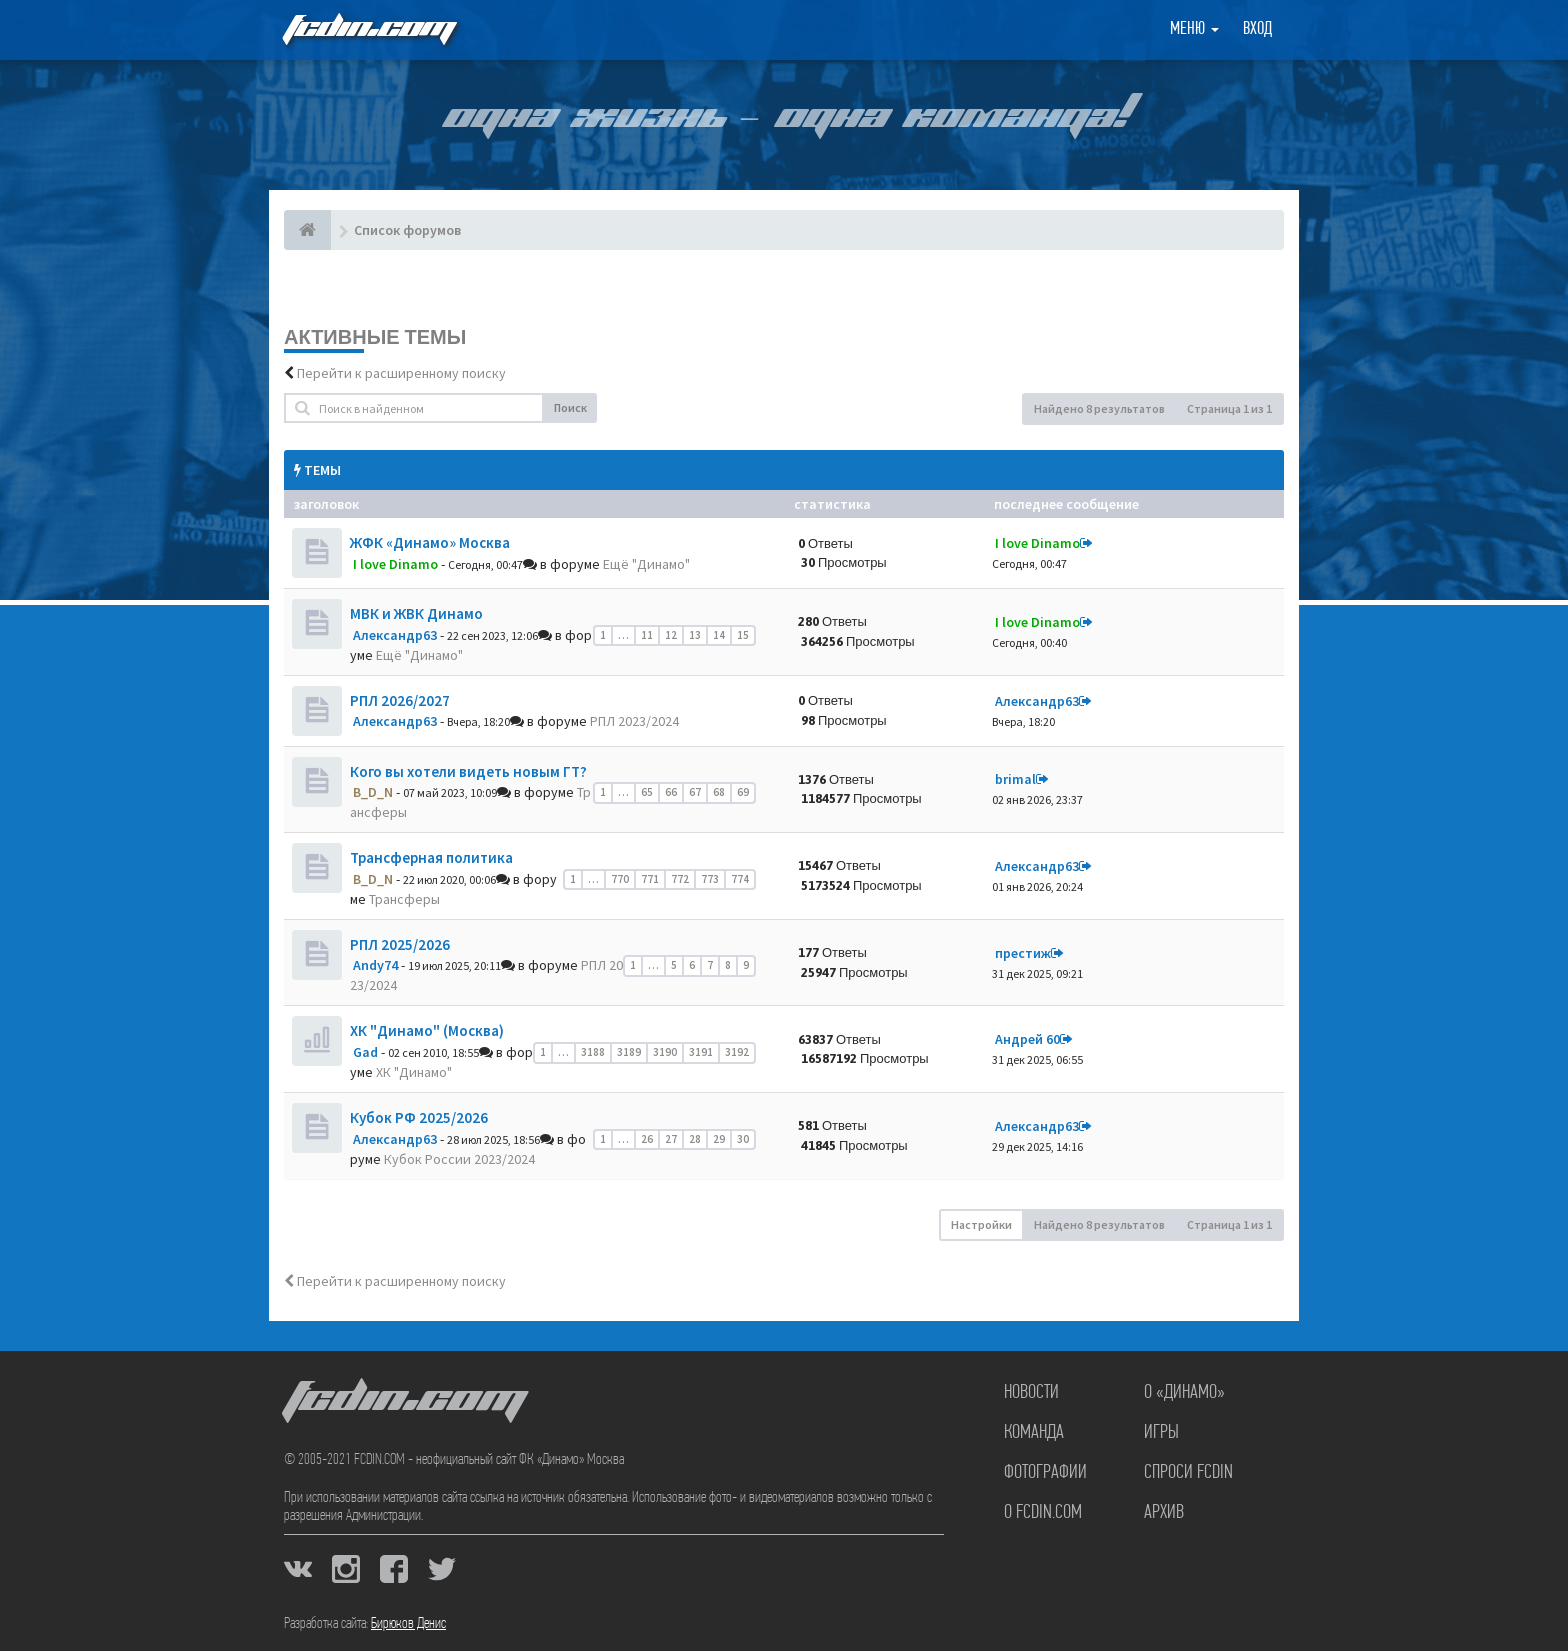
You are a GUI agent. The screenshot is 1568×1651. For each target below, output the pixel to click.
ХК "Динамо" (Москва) (427, 1030)
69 (743, 792)
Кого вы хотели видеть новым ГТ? (468, 771)
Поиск (570, 407)
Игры (1161, 1433)
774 (740, 879)
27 (671, 1139)
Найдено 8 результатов (1099, 408)
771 (650, 879)
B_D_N (373, 792)
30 (743, 1139)
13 (695, 635)
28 (695, 1139)
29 (719, 1139)
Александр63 (395, 635)
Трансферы (404, 899)
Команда (1034, 1433)
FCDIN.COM (368, 29)
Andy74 (375, 965)
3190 (665, 1052)
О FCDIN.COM (1043, 1513)
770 (620, 879)
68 (719, 792)
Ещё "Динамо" (646, 564)
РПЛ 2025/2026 (400, 944)
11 (647, 635)
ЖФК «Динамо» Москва (430, 542)
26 (647, 1139)
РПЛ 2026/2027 (400, 700)
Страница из (1229, 408)
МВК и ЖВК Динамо (416, 613)
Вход (1257, 29)
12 (671, 635)
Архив (1164, 1513)
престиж (1023, 953)
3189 (629, 1052)
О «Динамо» (1184, 1393)
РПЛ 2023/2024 (634, 721)
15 (743, 635)
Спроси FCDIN (1188, 1473)
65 (647, 792)
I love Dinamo (395, 564)
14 (719, 635)
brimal (1015, 779)
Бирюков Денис (408, 1624)
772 (680, 879)
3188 (593, 1052)
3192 (737, 1052)
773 (710, 879)
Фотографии (1045, 1473)
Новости (1031, 1393)
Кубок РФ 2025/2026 (419, 1117)
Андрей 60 (1027, 1039)
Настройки (981, 1224)
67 (695, 792)
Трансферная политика (431, 857)
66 (671, 792)
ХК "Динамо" (414, 1072)
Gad (365, 1052)
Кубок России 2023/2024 (459, 1159)
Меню (1194, 29)
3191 (701, 1052)
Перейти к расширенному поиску (401, 373)
